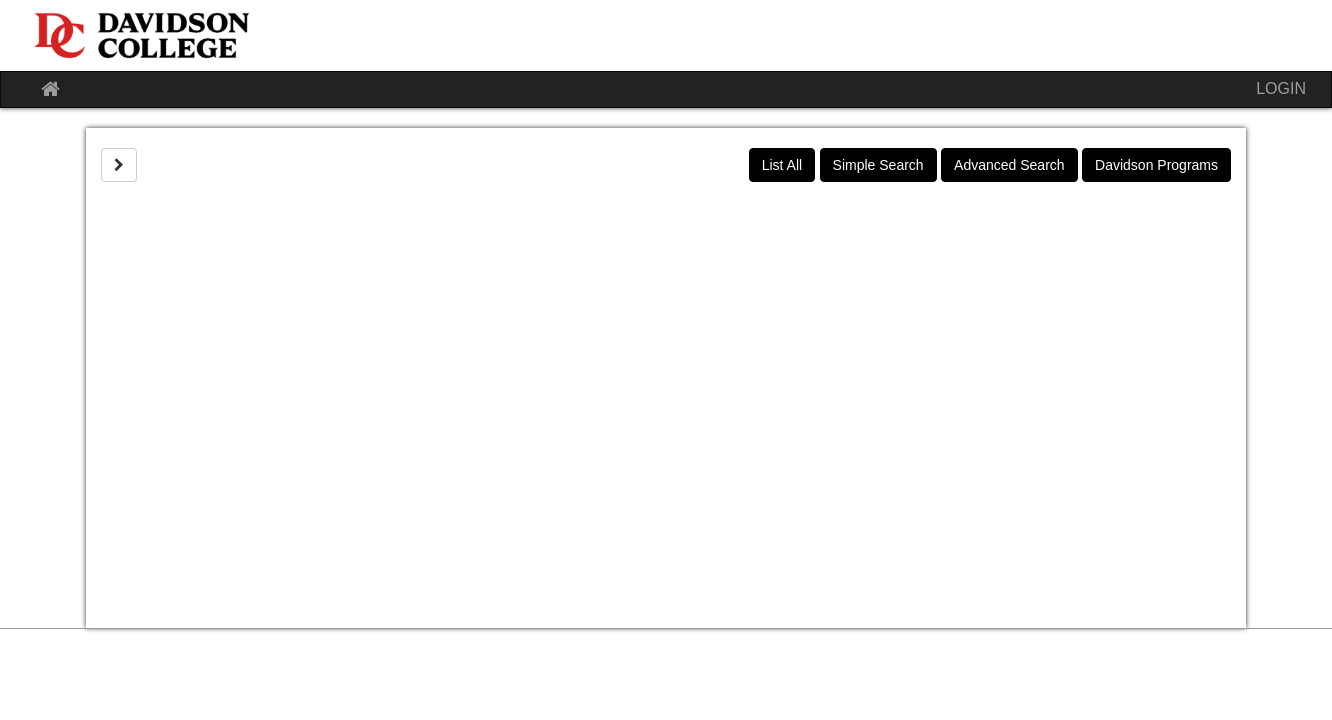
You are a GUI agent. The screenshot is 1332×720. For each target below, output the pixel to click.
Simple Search (878, 165)
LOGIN (1281, 88)
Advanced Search (1009, 165)
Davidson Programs (1156, 165)
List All (782, 165)
